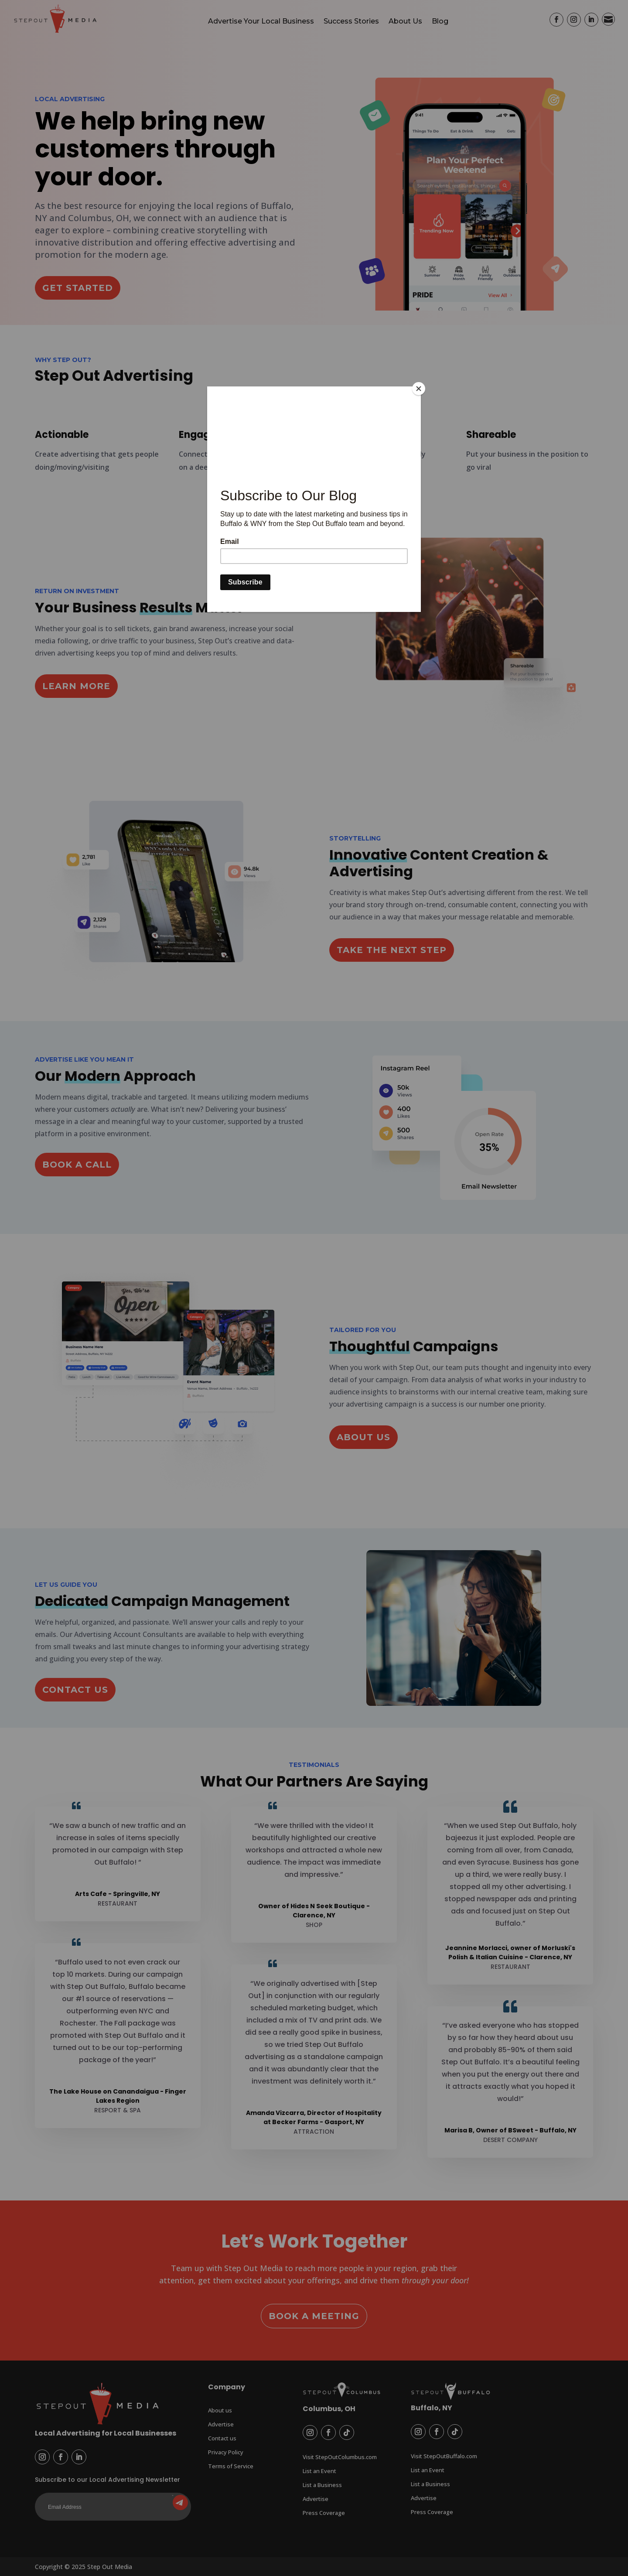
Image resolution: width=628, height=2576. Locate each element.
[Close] (418, 388)
